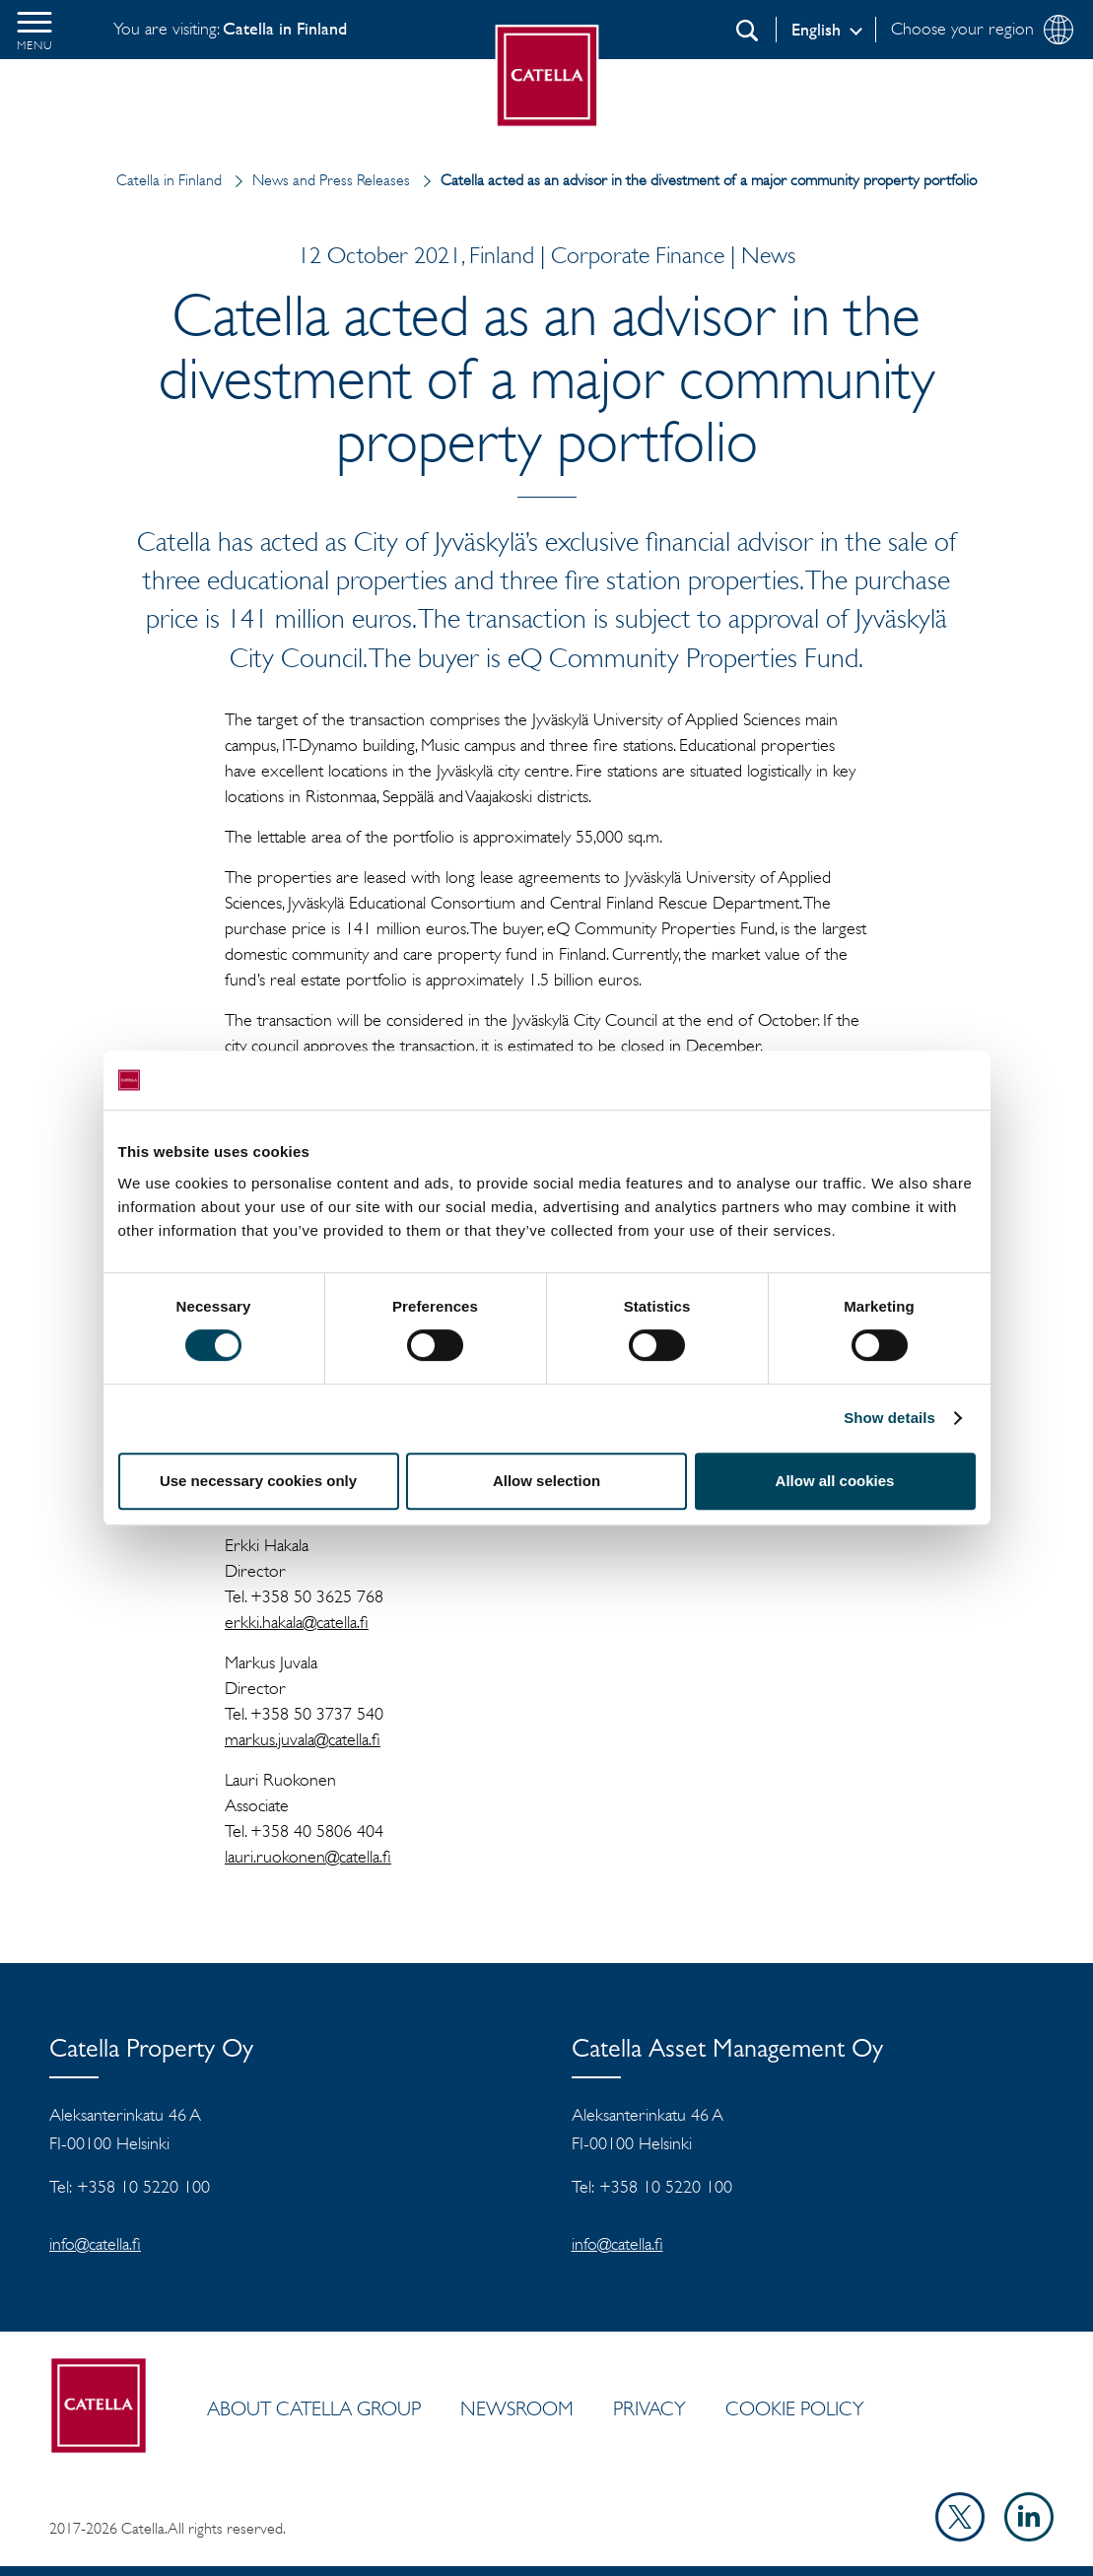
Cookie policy (794, 2408)
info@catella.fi (95, 2244)
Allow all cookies (835, 1480)
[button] (34, 29)
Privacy (649, 2408)
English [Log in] (816, 29)
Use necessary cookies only (258, 1480)
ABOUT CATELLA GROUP (314, 2408)
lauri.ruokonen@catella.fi (308, 1856)
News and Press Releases (318, 179)
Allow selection (546, 1480)
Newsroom (517, 2408)
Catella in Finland (169, 179)
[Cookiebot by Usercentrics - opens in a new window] (889, 1080)
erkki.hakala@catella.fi (297, 1622)
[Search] (747, 30)
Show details (889, 1417)
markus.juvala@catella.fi (302, 1739)
